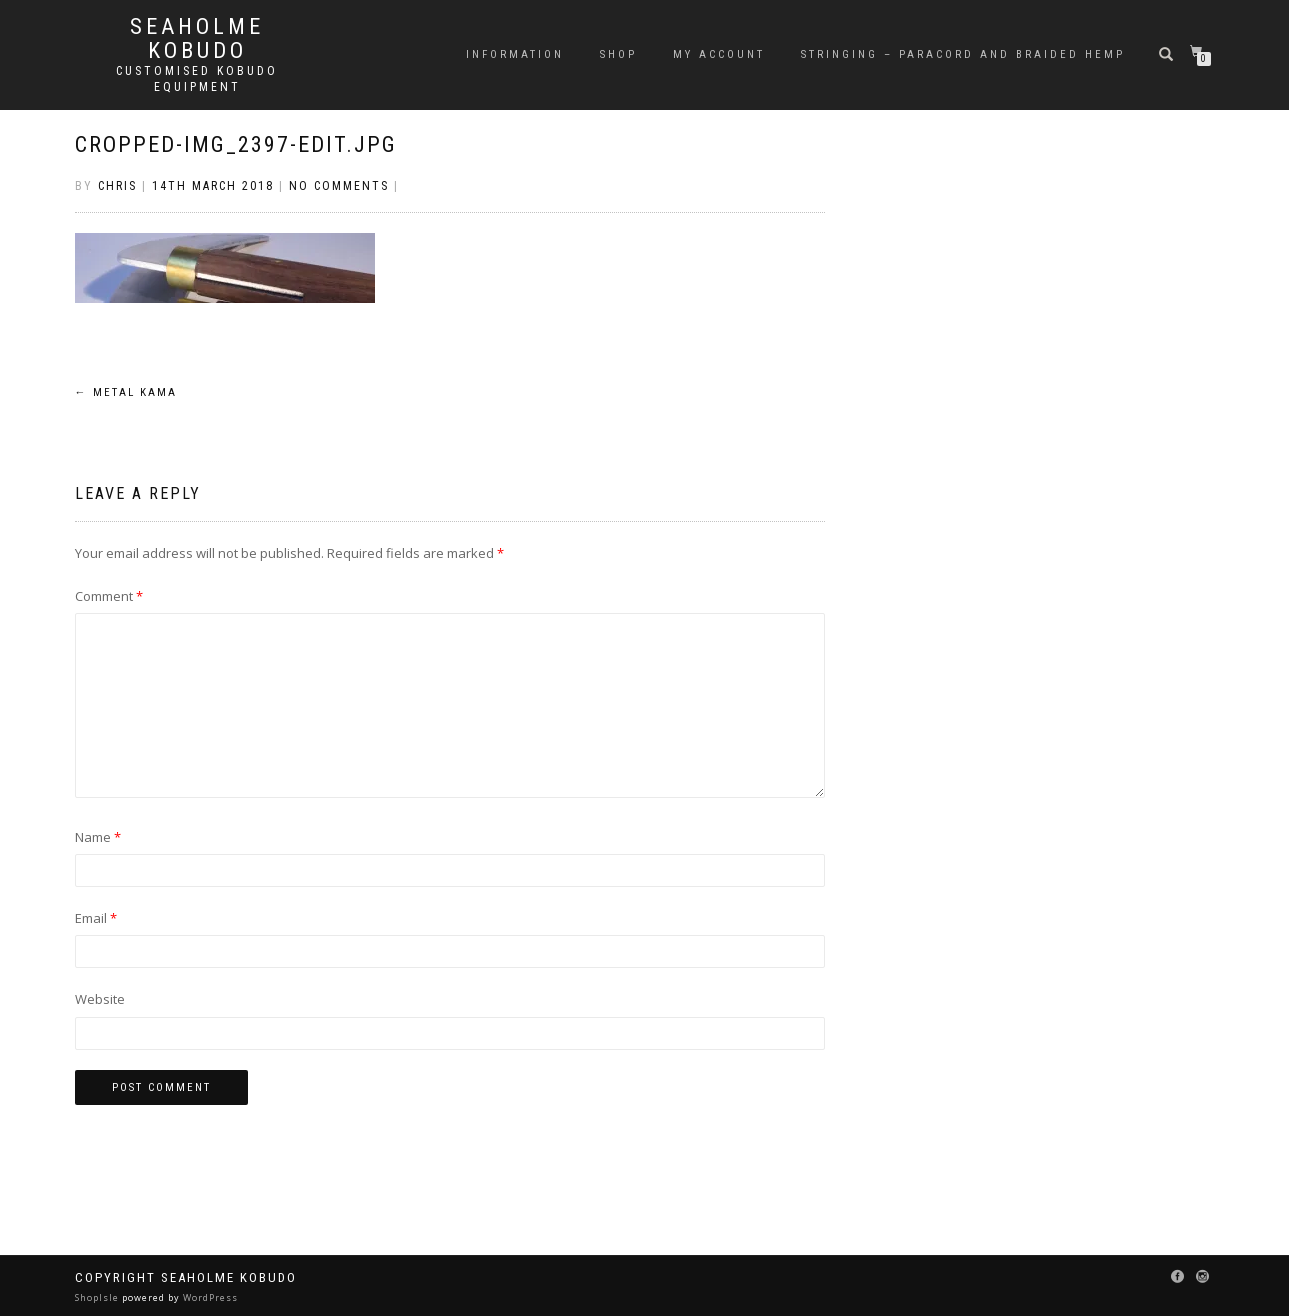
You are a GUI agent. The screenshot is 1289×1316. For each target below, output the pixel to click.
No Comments (339, 186)
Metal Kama (126, 392)
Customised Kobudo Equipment (197, 79)
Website (100, 999)
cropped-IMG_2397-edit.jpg (236, 144)
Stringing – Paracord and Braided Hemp (963, 54)
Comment (109, 596)
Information (515, 54)
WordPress (209, 1297)
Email (96, 918)
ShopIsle (98, 1297)
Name (98, 837)
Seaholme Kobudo (197, 39)
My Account (719, 54)
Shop (618, 54)
